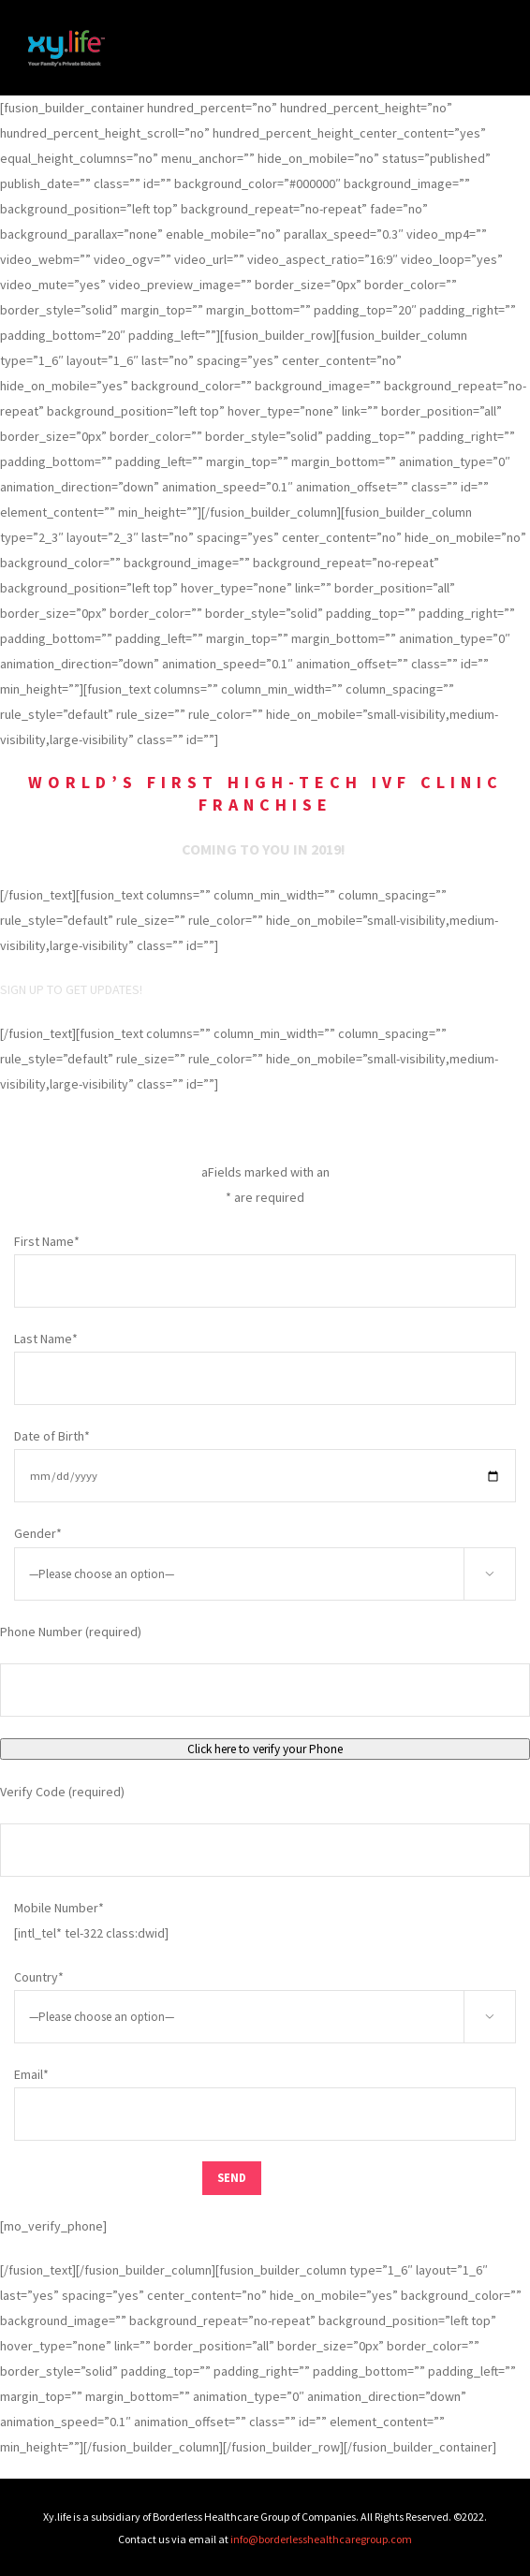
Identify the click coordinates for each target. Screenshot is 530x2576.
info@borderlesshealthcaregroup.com (321, 2539)
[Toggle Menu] (487, 47)
